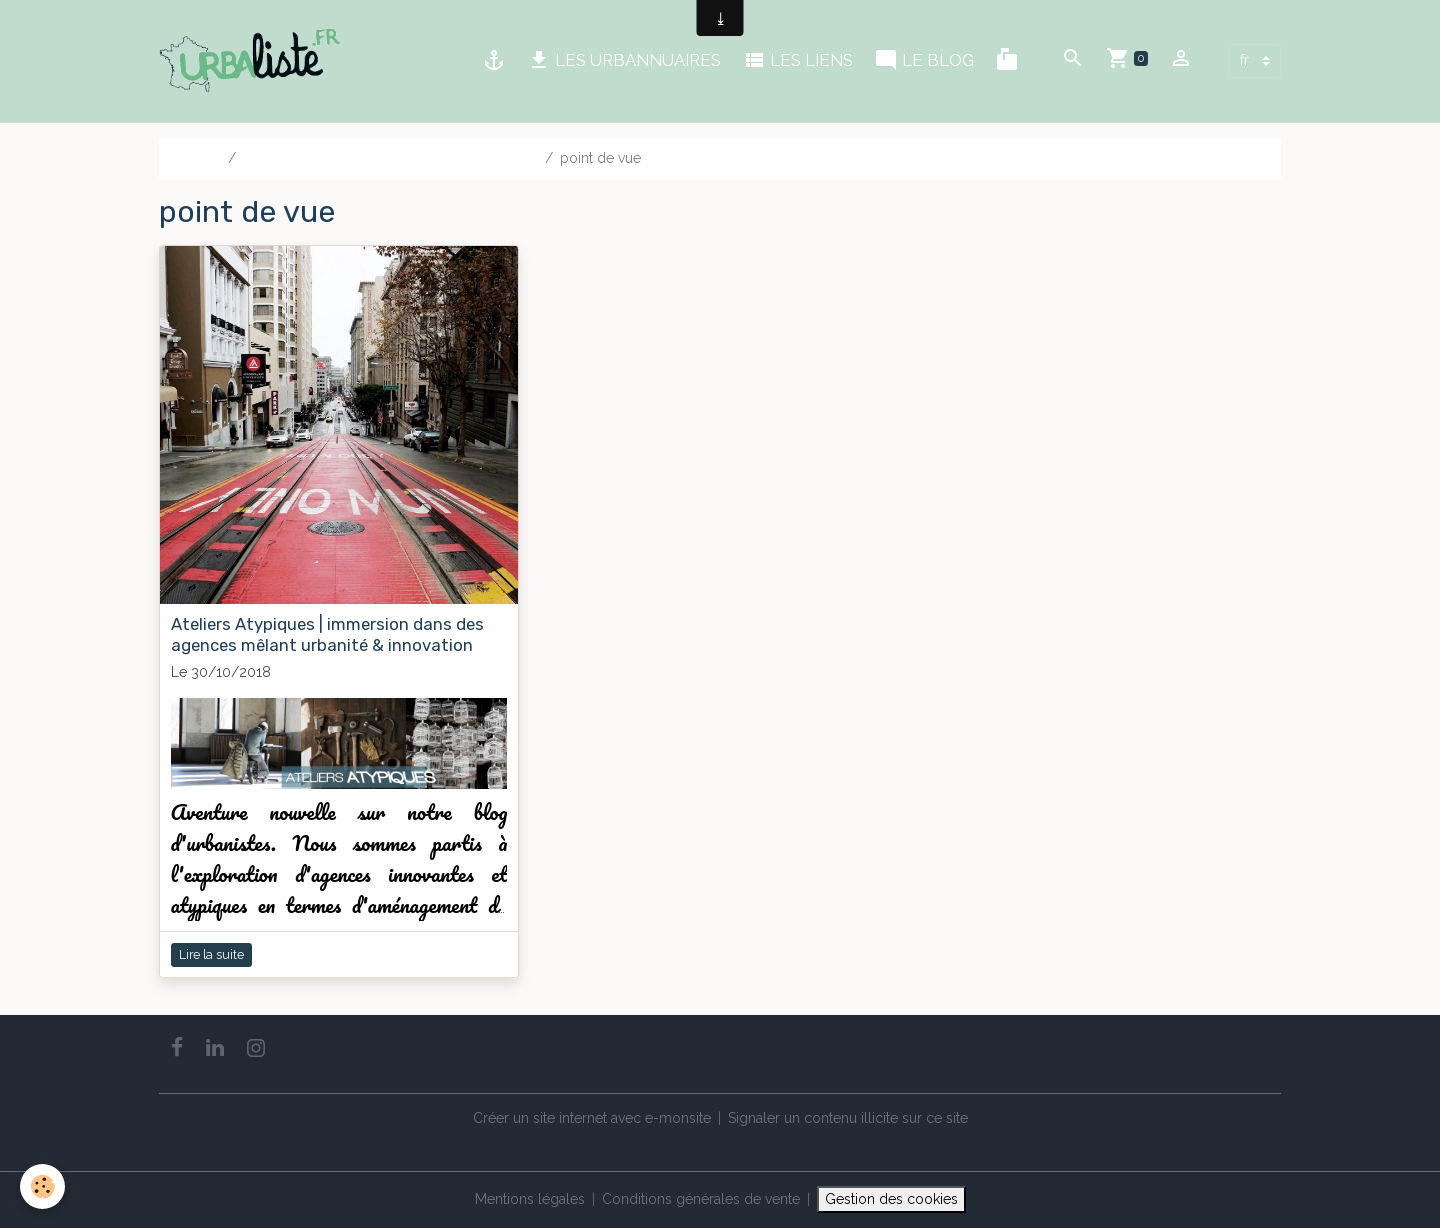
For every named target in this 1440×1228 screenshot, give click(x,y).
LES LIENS (797, 60)
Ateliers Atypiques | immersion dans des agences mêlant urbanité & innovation (327, 634)
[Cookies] (42, 1186)
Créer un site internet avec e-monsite (592, 1118)
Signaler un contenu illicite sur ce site (848, 1118)
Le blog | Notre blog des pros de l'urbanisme (390, 158)
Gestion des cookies (891, 1199)
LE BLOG (924, 60)
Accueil (197, 158)
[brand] (253, 61)
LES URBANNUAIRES (624, 60)
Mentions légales (530, 1199)
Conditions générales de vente (701, 1199)
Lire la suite (211, 954)
